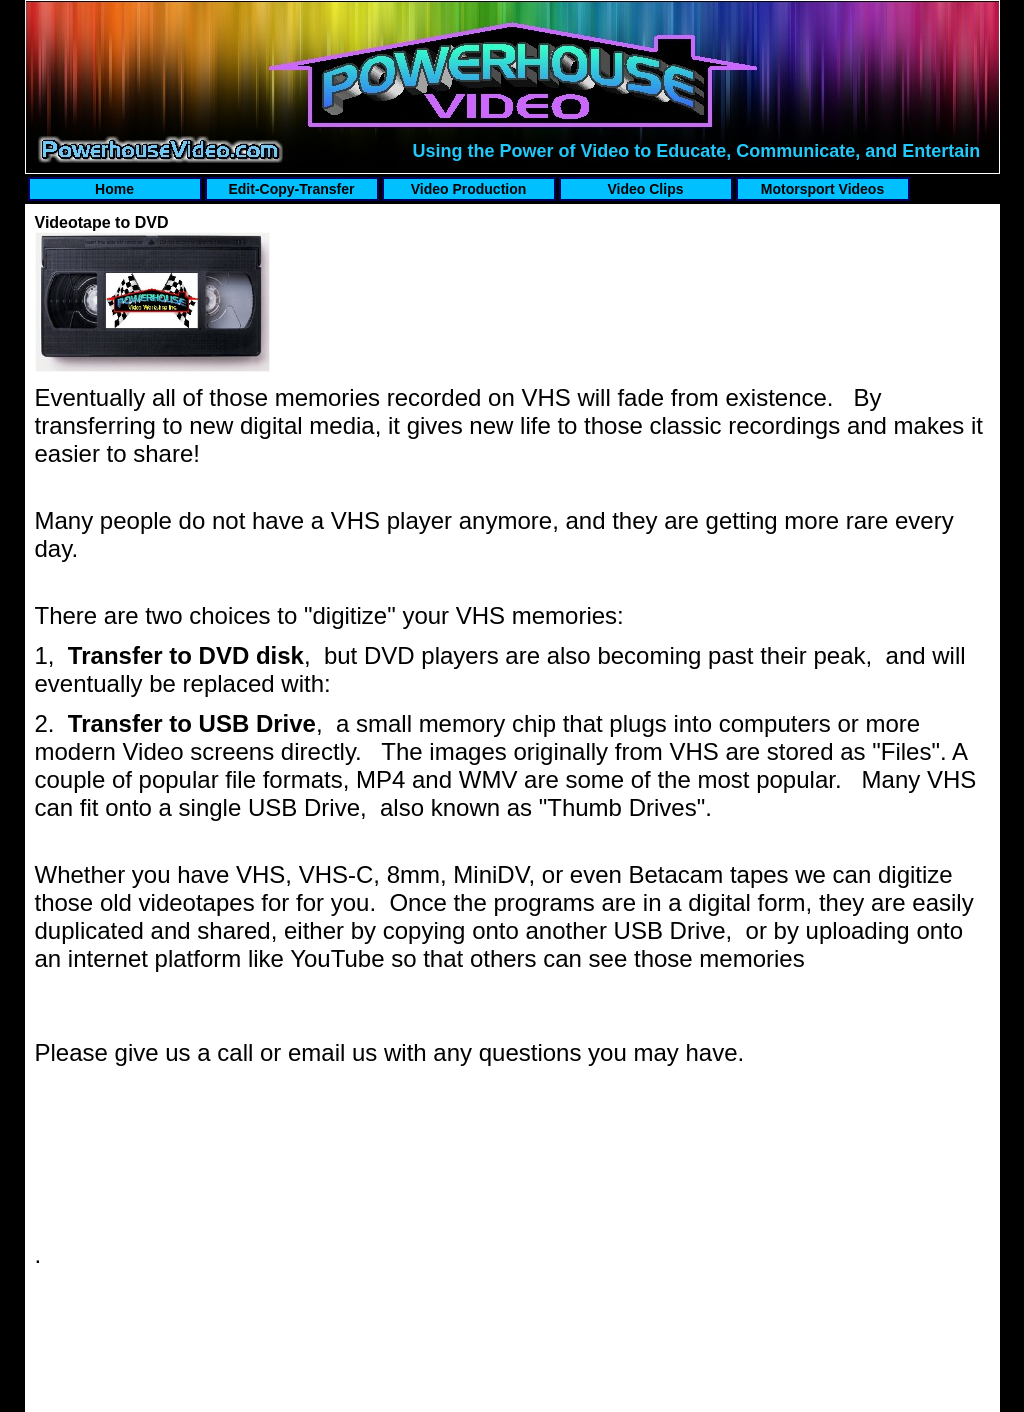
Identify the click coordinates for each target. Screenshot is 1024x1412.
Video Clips (646, 189)
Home (114, 189)
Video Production (469, 189)
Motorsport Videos (822, 189)
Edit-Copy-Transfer (291, 189)
